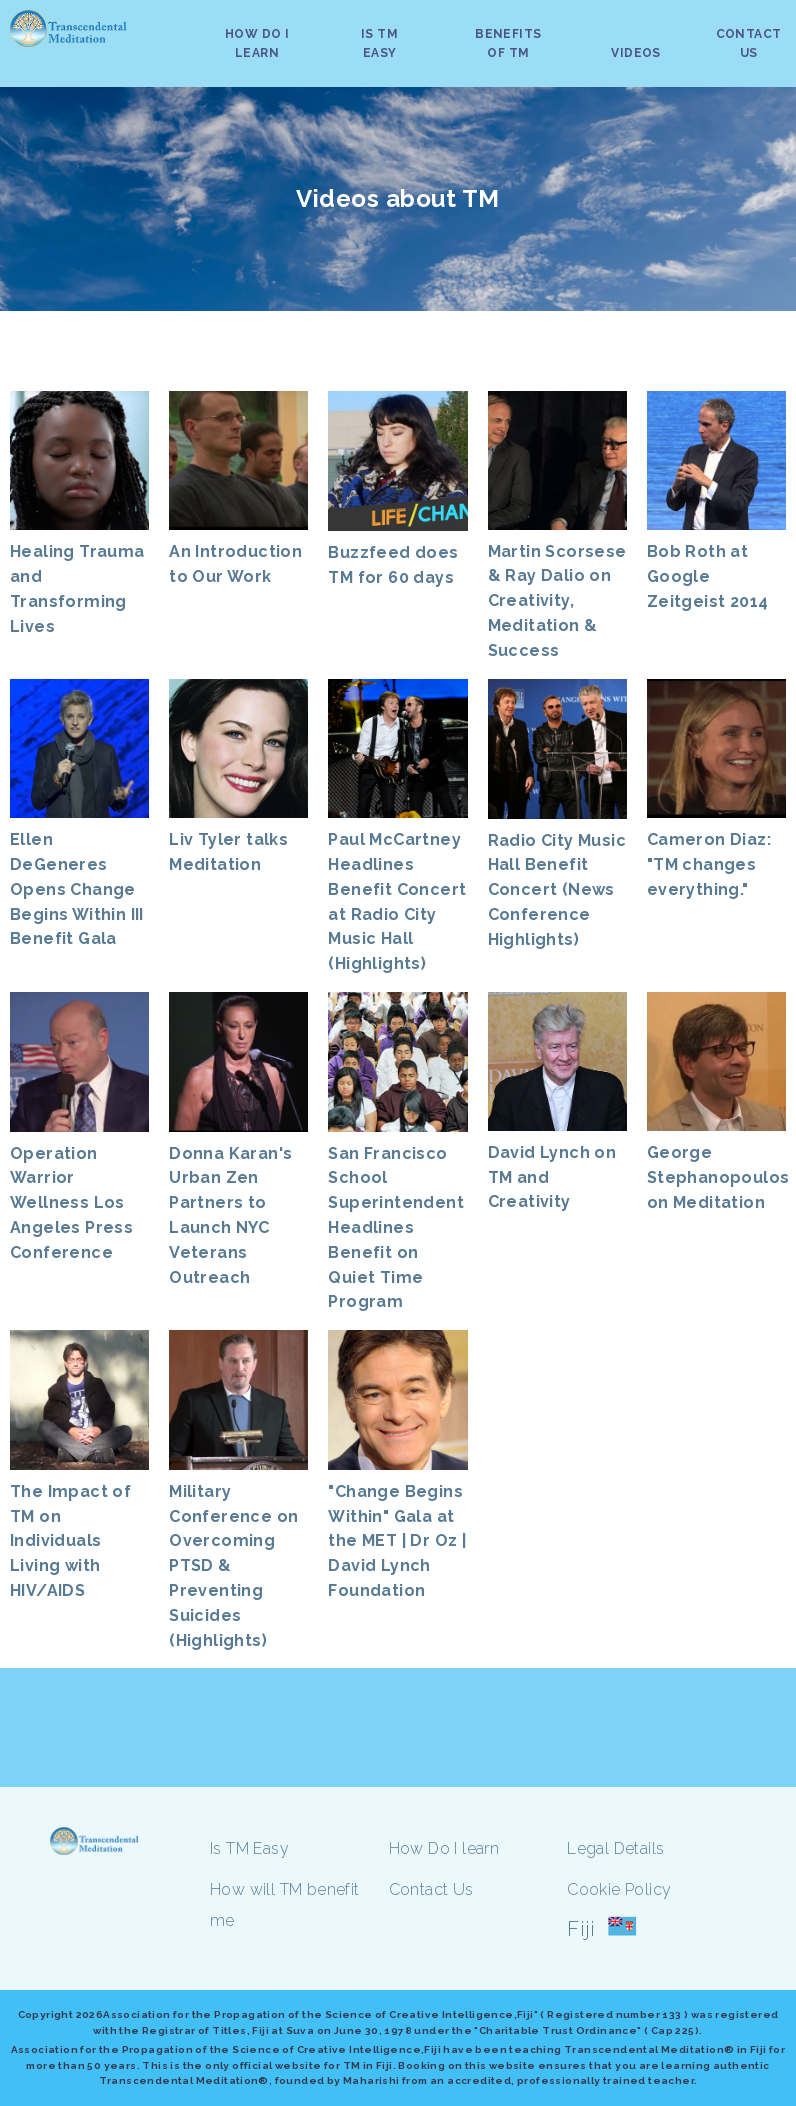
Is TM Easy (249, 1848)
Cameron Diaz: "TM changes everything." (709, 864)
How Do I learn (444, 1848)
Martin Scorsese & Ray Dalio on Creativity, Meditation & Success (557, 601)
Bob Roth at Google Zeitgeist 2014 (708, 576)
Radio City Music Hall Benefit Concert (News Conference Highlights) (557, 890)
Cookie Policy (619, 1889)
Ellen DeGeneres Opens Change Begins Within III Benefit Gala (77, 889)
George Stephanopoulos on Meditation (718, 1177)
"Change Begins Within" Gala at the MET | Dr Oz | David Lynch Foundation (397, 1541)
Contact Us (431, 1889)
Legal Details (615, 1848)
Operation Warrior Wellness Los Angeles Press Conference (71, 1203)
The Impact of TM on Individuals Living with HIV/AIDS (70, 1541)
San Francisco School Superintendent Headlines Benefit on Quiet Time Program (396, 1228)
